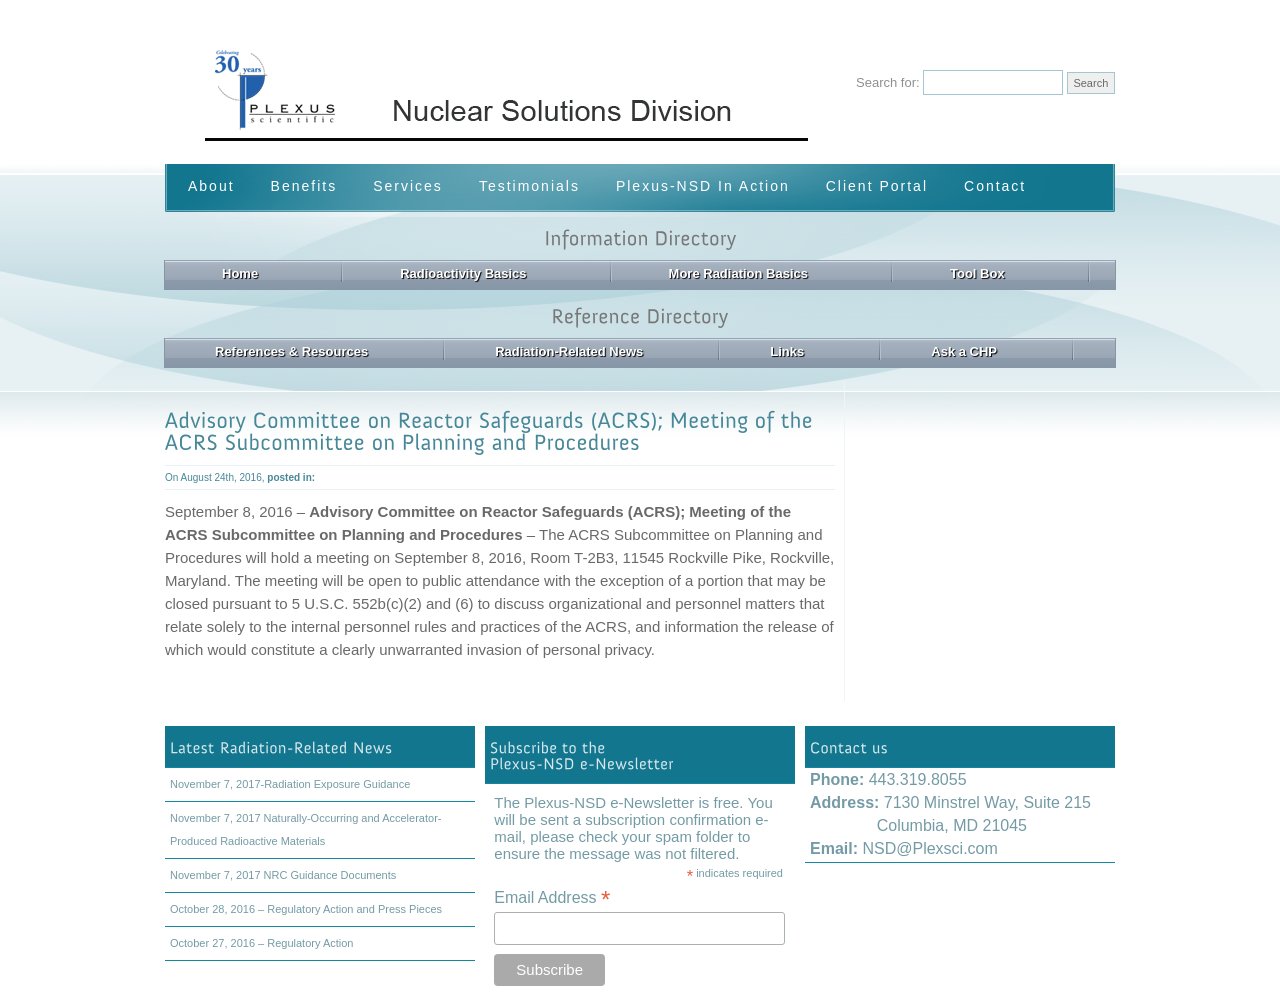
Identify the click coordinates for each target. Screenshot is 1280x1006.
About (211, 186)
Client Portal (877, 186)
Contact (995, 186)
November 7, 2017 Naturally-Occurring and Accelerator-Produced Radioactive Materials (305, 829)
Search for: (888, 82)
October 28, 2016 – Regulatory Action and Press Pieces (306, 909)
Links (787, 351)
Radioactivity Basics (463, 273)
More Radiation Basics (738, 273)
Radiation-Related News (569, 351)
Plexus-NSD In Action (703, 186)
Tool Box (977, 273)
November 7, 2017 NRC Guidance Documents (283, 875)
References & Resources (291, 351)
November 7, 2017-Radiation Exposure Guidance (290, 784)
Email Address (552, 897)
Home (240, 273)
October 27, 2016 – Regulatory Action (261, 943)
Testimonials (529, 186)
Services (408, 186)
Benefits (304, 186)
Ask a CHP (964, 351)
